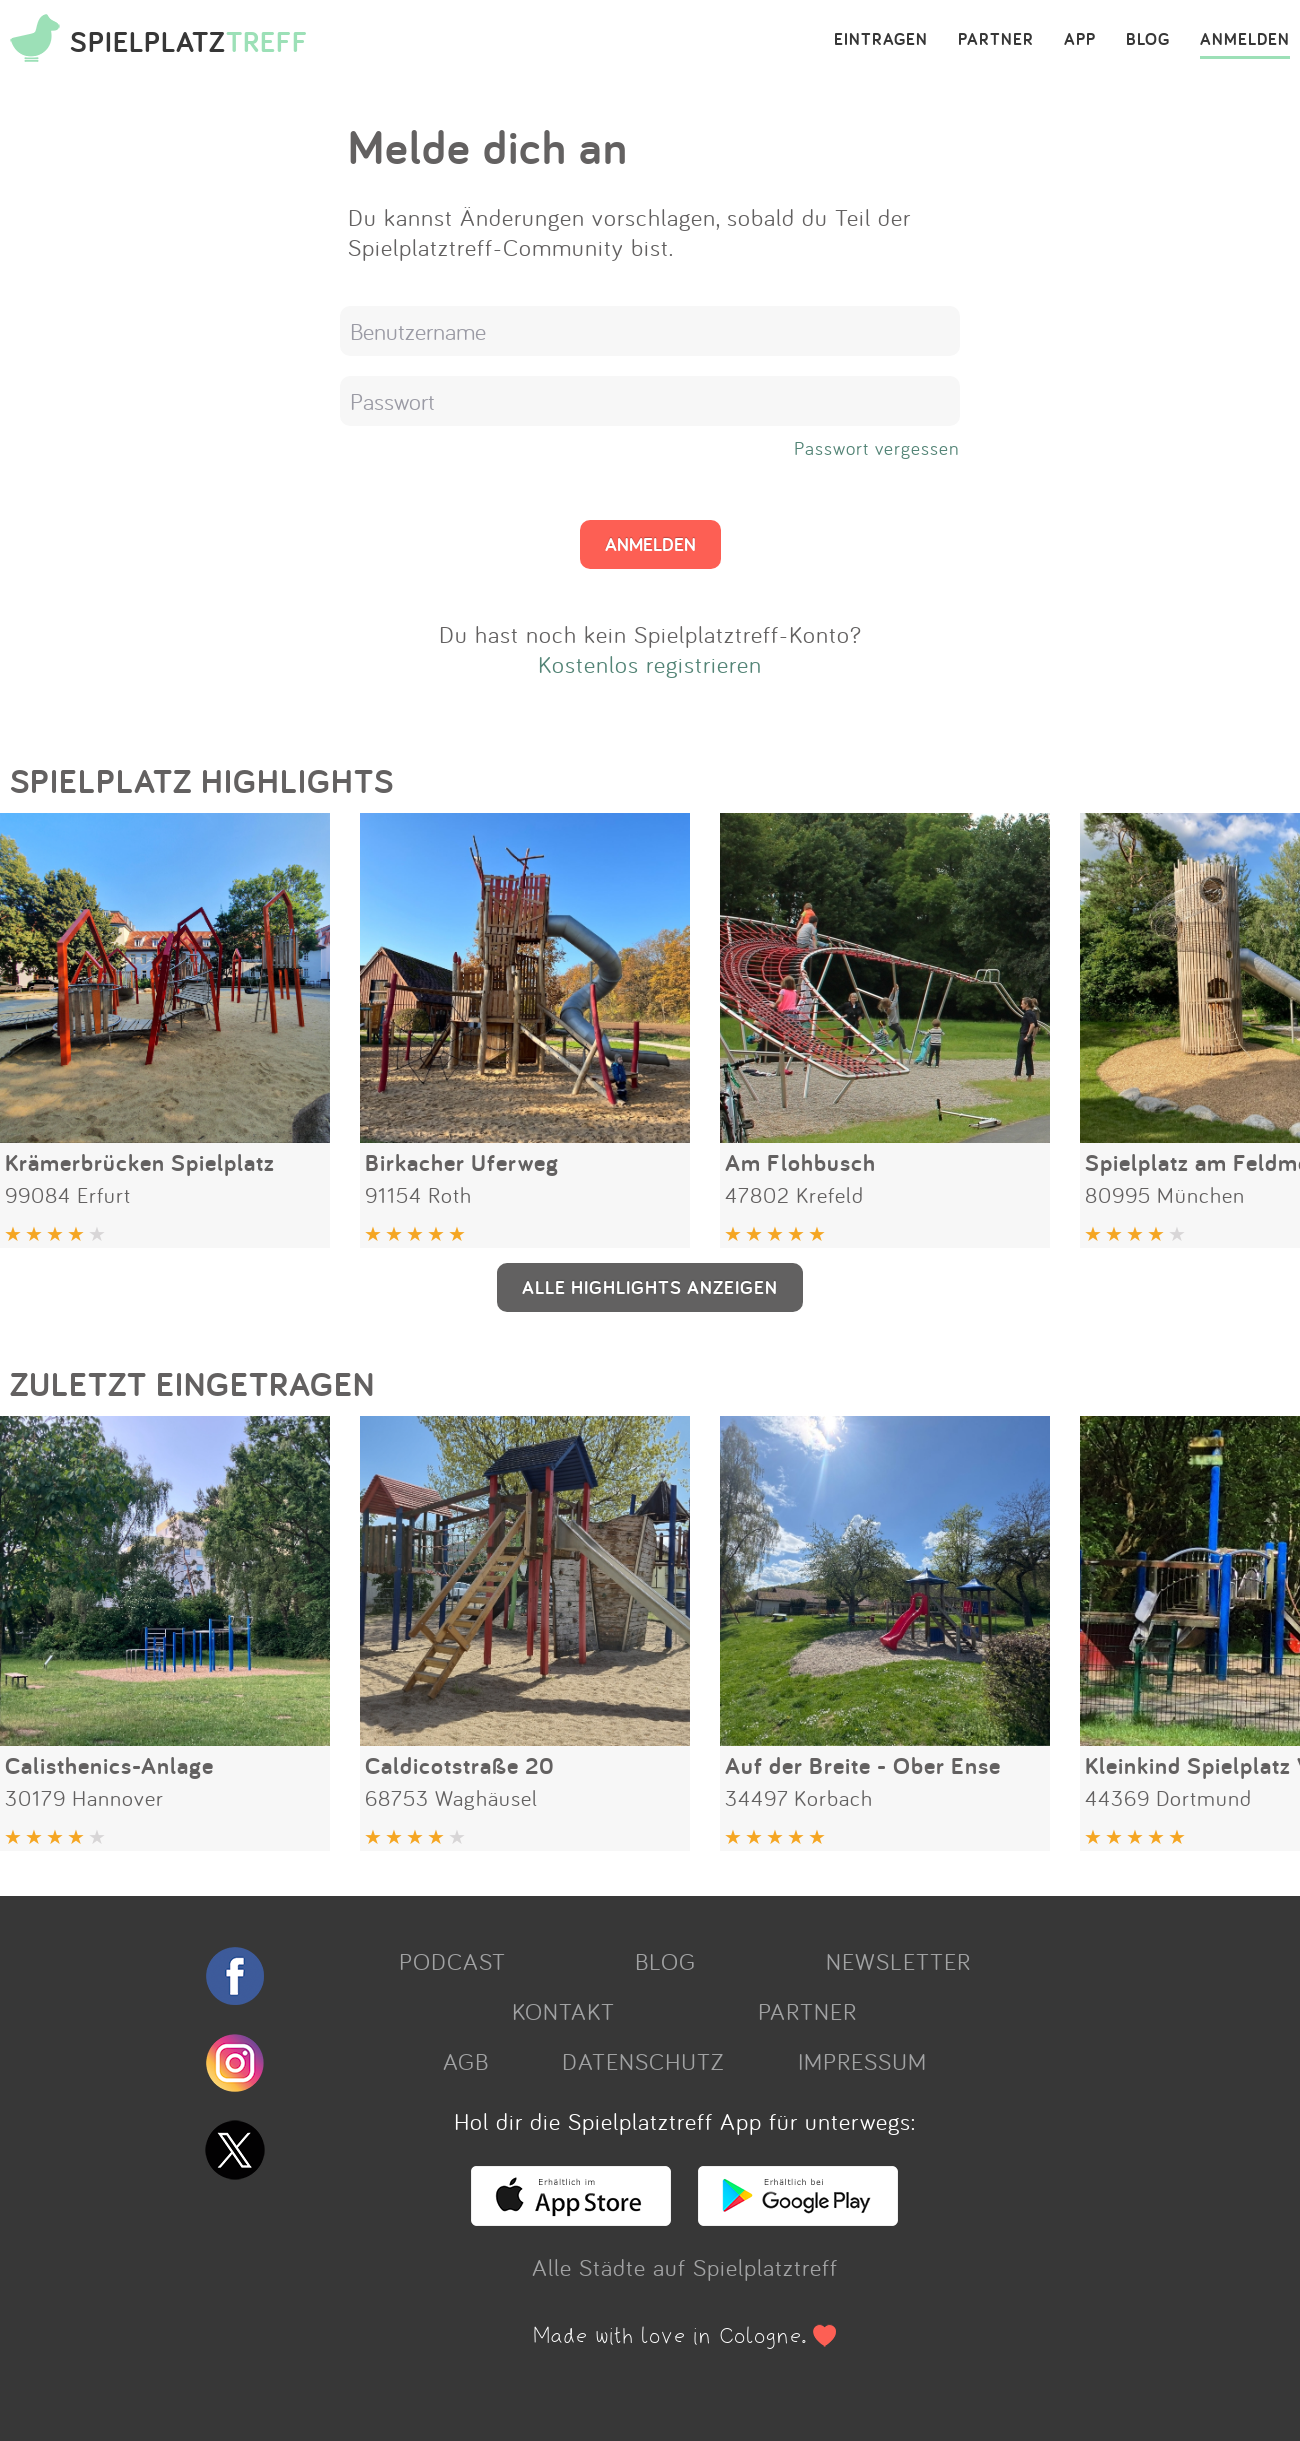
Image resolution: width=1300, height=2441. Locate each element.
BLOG (1148, 40)
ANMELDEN (1245, 40)
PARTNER (996, 40)
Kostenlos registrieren (650, 664)
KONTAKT (563, 2011)
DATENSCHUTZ (643, 2061)
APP (1080, 40)
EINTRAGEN (881, 40)
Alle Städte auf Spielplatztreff (685, 2267)
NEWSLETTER (898, 1961)
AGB (466, 2061)
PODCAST (452, 1961)
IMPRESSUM (862, 2061)
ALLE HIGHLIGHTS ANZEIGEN (650, 1287)
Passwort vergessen (877, 448)
